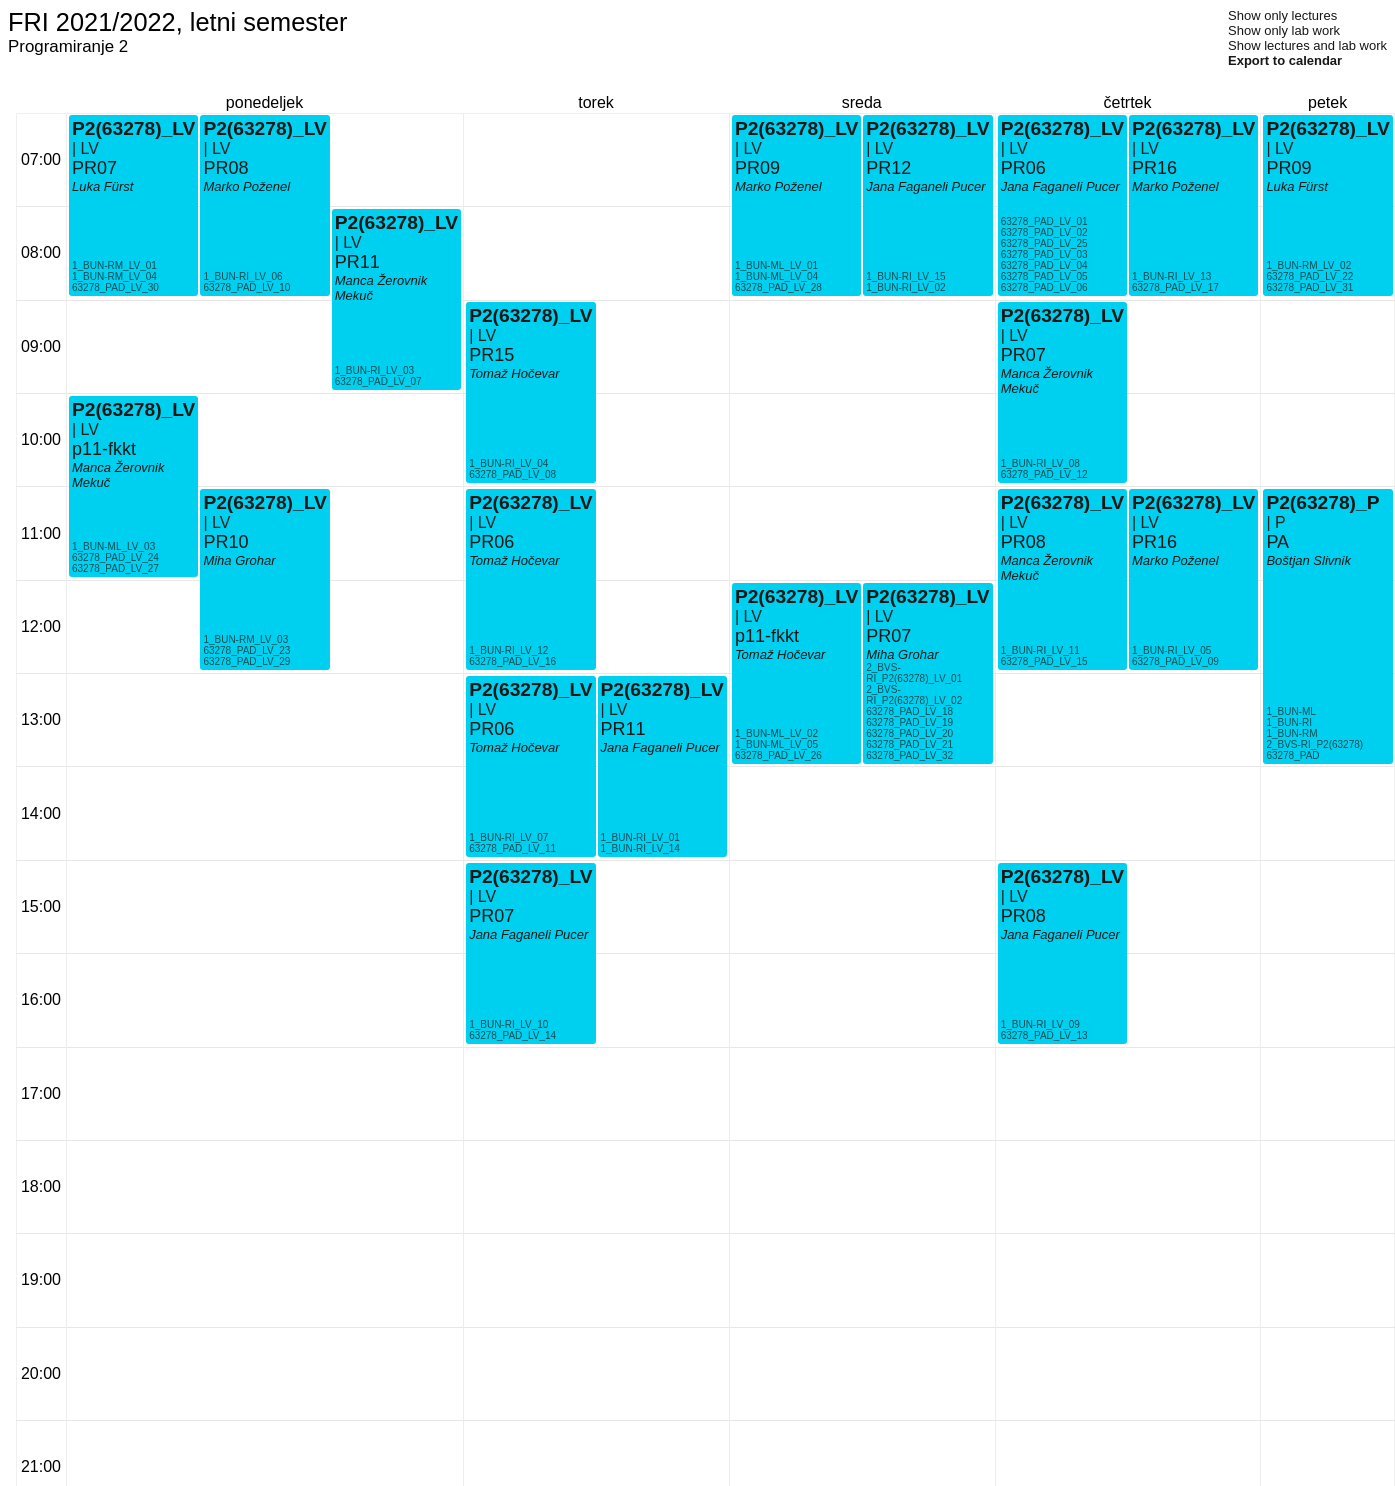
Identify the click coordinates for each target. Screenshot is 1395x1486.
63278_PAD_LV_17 (1175, 287)
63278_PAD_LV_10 (246, 287)
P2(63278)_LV (133, 409)
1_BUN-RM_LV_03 (245, 639)
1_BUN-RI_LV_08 (1040, 463)
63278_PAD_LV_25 (1044, 243)
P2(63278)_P (1322, 502)
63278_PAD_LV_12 (1044, 474)
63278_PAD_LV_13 (1044, 1035)
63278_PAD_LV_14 (512, 1035)
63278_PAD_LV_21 (909, 744)
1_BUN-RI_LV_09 (1040, 1024)
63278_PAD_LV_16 (512, 661)
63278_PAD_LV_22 (1309, 276)
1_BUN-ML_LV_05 (776, 744)
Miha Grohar (239, 560)
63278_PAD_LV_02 (1044, 232)
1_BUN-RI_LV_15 (905, 276)
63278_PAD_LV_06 (1044, 287)
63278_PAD (1292, 755)
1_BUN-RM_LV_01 (114, 265)
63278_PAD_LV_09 (1175, 661)
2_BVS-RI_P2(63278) (1314, 744)
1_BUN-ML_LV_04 (776, 276)
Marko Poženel (246, 186)
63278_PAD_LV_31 (1309, 287)
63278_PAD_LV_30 (115, 287)
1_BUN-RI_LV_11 (1040, 650)
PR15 (491, 355)
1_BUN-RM (1291, 733)
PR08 (225, 168)
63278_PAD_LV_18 (909, 711)
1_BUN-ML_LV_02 (776, 733)
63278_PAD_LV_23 (246, 650)
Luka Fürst (102, 186)
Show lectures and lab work (1307, 45)
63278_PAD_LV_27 (115, 568)
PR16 (1154, 168)
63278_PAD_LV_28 (778, 287)
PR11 (357, 262)
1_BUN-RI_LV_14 (640, 848)
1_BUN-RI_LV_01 (640, 837)
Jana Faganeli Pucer (528, 934)
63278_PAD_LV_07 (378, 381)
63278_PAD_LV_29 (246, 661)
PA (1277, 542)
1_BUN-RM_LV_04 (114, 276)
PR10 (225, 542)
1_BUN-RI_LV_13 (1171, 276)
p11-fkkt (104, 449)
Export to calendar (1285, 60)
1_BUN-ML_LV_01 (776, 265)
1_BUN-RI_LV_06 (242, 276)
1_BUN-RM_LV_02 (1308, 265)
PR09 (757, 168)
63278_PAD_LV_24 (115, 557)
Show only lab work (1284, 30)
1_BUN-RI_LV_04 (508, 463)
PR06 (491, 542)
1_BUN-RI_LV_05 (1171, 650)
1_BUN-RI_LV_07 (508, 837)
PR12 (888, 168)
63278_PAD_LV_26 (778, 755)
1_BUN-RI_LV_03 (374, 370)
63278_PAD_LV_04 (1044, 265)
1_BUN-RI (1289, 722)
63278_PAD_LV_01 (1044, 221)
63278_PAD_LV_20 (909, 733)
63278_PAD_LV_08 (512, 474)
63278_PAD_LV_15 (1044, 661)
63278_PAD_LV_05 (1044, 276)
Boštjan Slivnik (1308, 560)
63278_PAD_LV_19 (909, 722)
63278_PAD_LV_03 (1044, 254)
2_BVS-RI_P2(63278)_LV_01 (914, 673)
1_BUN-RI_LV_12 (508, 650)
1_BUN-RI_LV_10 (508, 1024)
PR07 (94, 168)
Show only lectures (1282, 15)
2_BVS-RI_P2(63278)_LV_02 (914, 695)
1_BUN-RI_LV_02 (905, 287)
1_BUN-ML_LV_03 (113, 546)
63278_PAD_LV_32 (909, 755)
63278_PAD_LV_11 (512, 848)
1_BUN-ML (1290, 711)
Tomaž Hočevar (514, 560)
